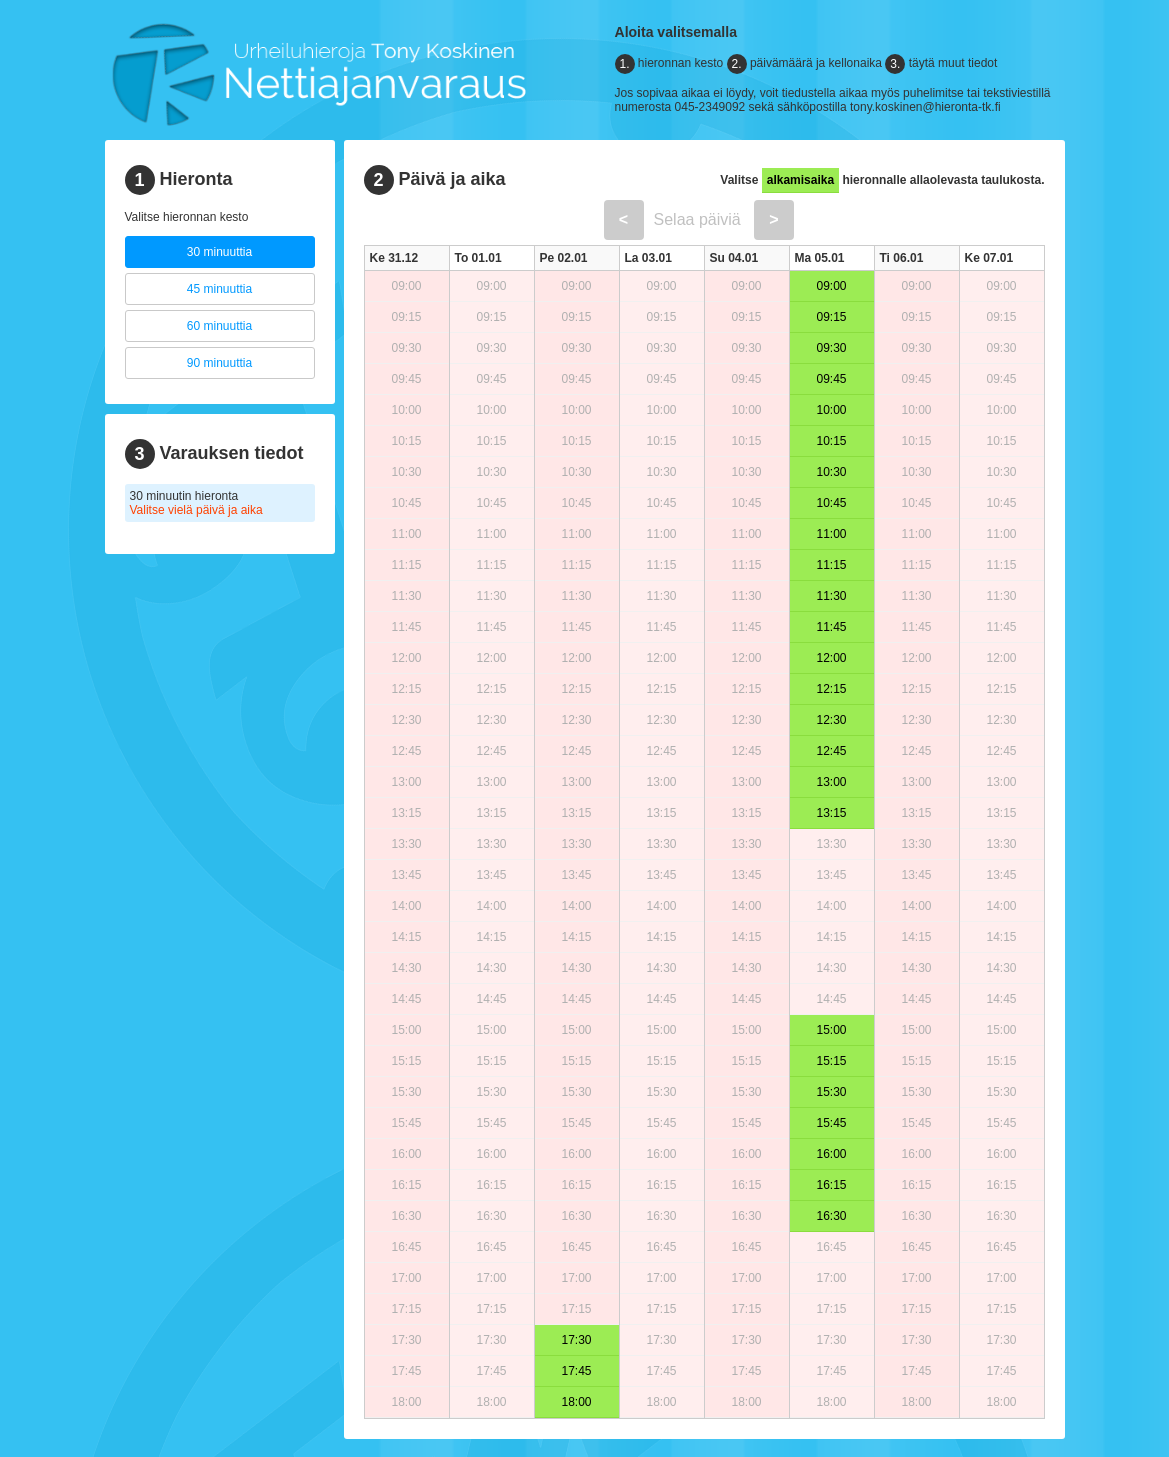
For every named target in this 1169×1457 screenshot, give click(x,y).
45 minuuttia (219, 289)
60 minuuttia (219, 326)
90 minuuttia (219, 363)
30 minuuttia (219, 252)
